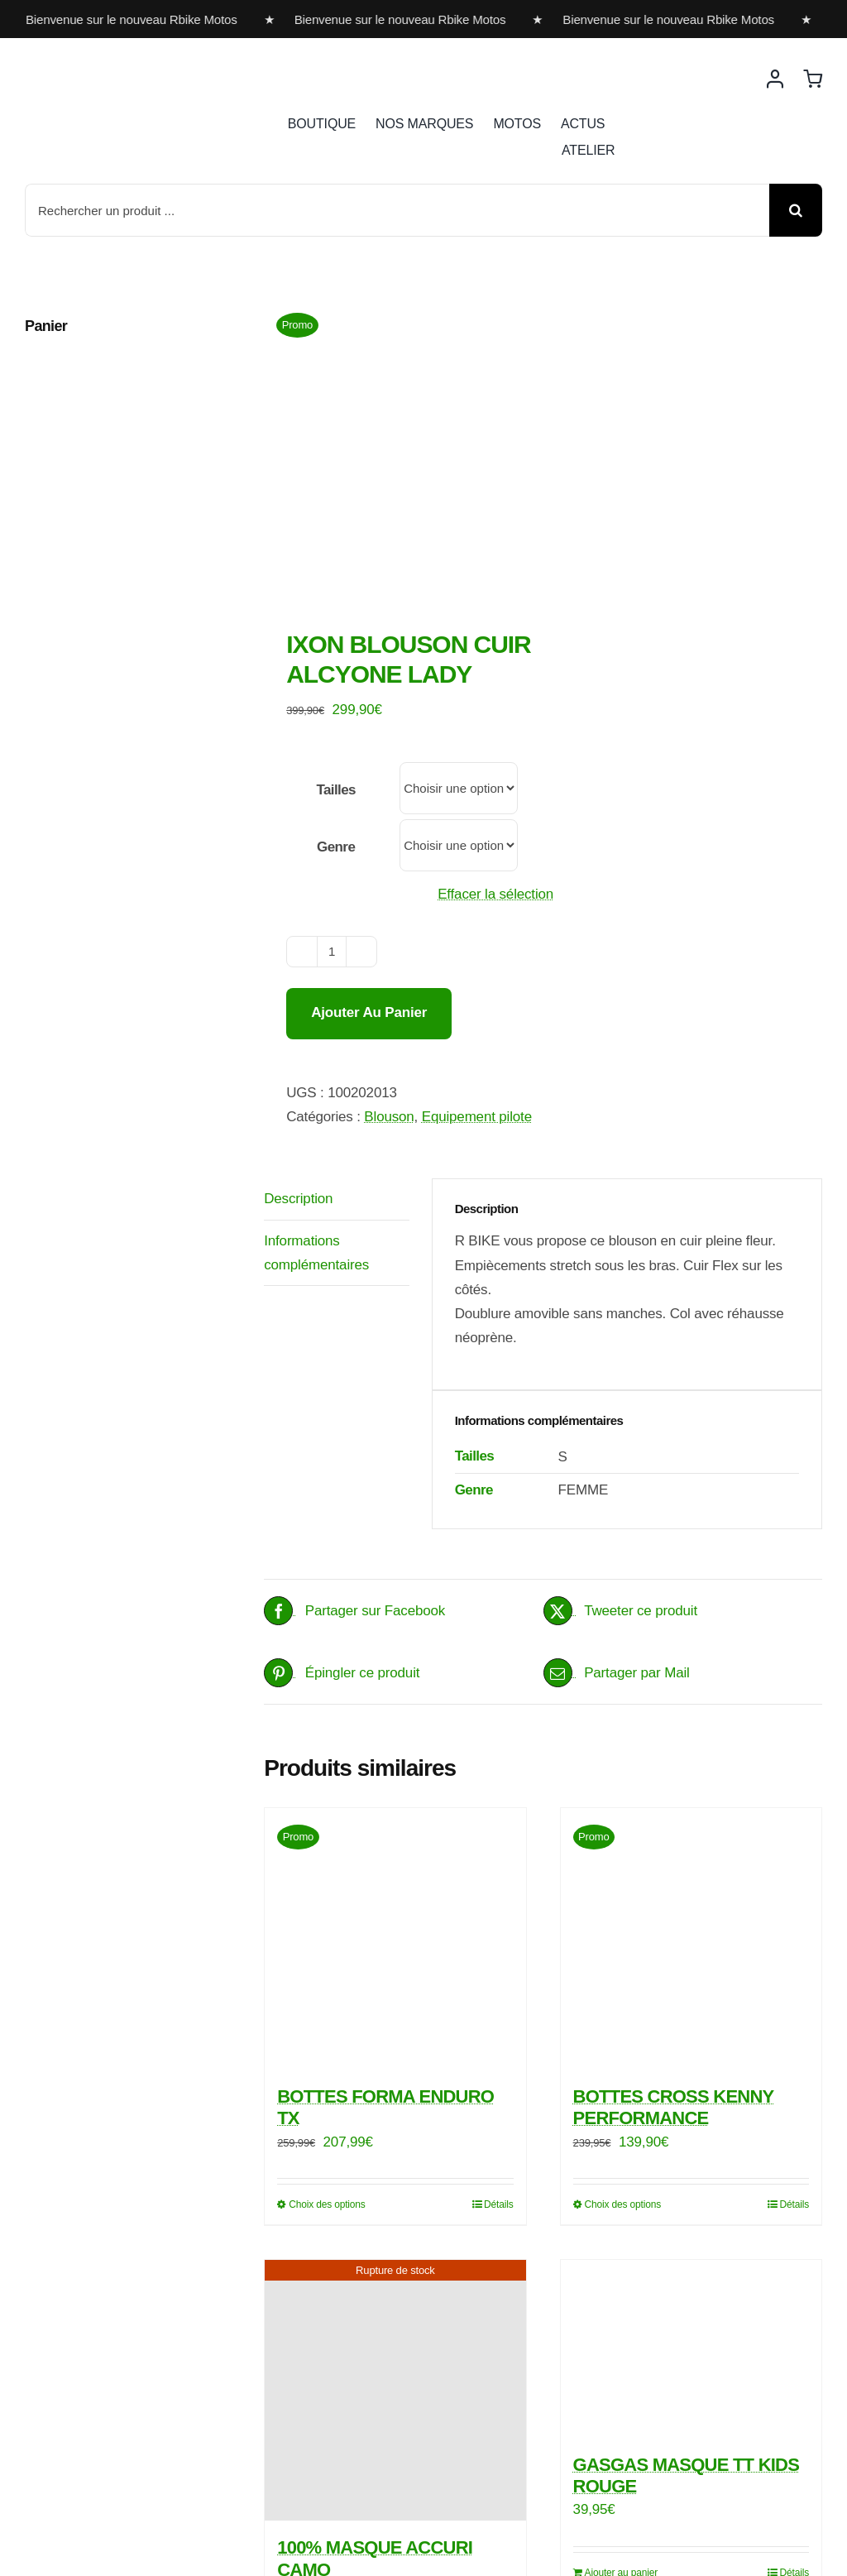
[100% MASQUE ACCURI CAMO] (395, 2170)
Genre (336, 628)
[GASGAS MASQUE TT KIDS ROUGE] (691, 2129)
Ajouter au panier (369, 792)
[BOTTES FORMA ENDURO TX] (395, 1719)
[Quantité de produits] (332, 731)
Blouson (389, 897)
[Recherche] (795, 210)
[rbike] (103, 64)
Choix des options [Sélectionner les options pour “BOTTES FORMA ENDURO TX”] (327, 1984)
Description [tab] (298, 979)
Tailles (336, 570)
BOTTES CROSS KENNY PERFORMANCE (673, 1887)
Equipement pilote (477, 897)
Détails (499, 1984)
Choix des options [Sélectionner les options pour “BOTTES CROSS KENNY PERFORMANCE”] (623, 1984)
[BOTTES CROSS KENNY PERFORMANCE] (691, 1719)
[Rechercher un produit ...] (397, 210)
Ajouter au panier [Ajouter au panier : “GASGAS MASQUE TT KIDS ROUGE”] (621, 2352)
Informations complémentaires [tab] (316, 1033)
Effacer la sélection (495, 675)
